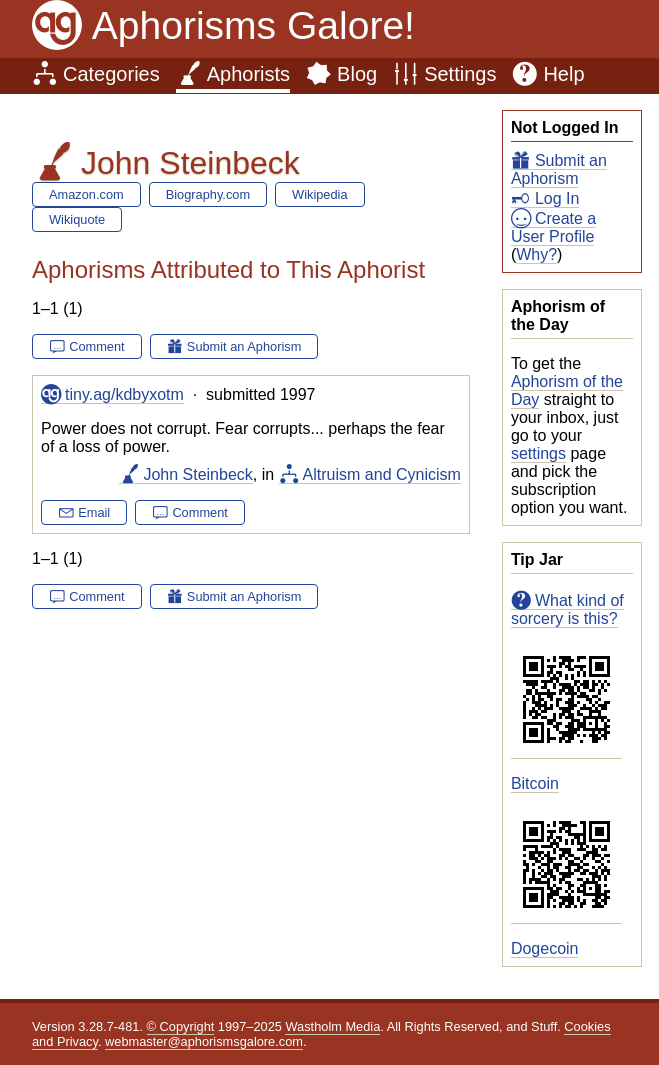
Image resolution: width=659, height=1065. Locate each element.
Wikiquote (77, 219)
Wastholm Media (332, 1026)
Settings (460, 74)
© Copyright (181, 1026)
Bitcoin (535, 783)
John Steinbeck (197, 474)
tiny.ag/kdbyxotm (124, 394)
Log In (557, 198)
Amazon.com (86, 194)
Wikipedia (319, 194)
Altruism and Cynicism (382, 474)
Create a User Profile (553, 227)
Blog (357, 74)
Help (563, 74)
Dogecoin (545, 948)
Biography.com (208, 194)
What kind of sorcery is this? (567, 609)
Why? (536, 254)
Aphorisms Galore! (253, 25)
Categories (111, 74)
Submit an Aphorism (559, 169)
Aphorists (248, 74)
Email (94, 512)
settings (538, 453)
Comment (96, 346)
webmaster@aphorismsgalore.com (204, 1041)
